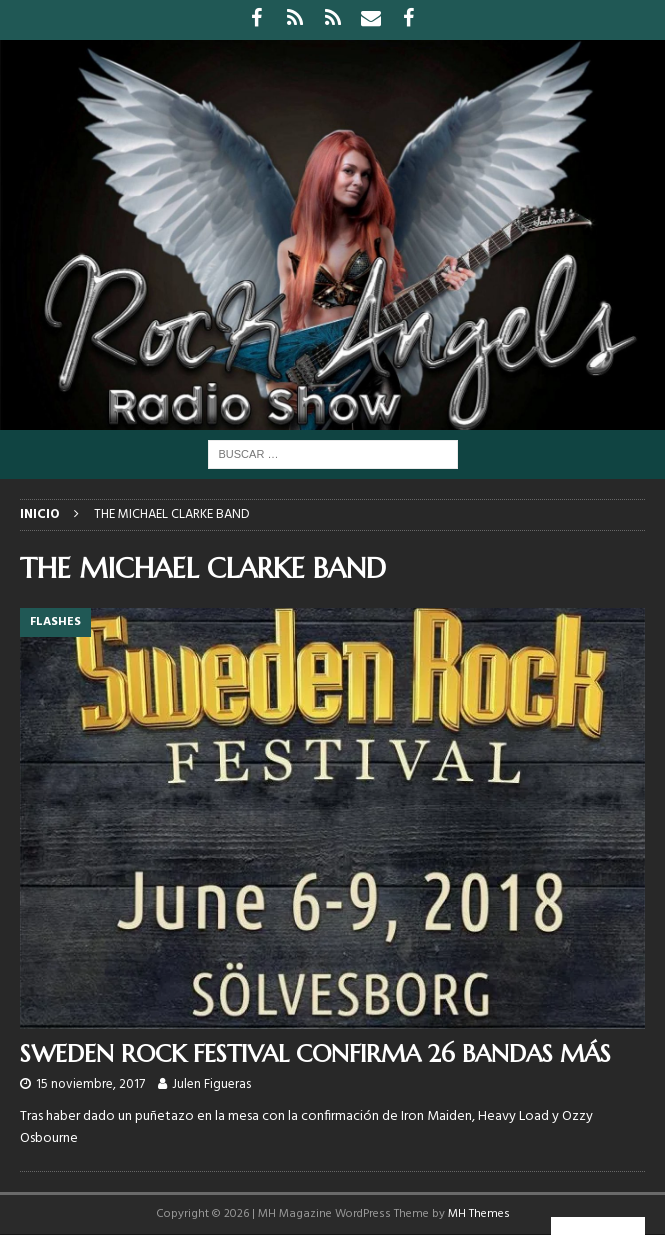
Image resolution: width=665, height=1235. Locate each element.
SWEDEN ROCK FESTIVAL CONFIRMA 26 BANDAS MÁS (315, 1054)
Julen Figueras (211, 1084)
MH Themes (479, 1214)
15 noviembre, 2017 (90, 1084)
